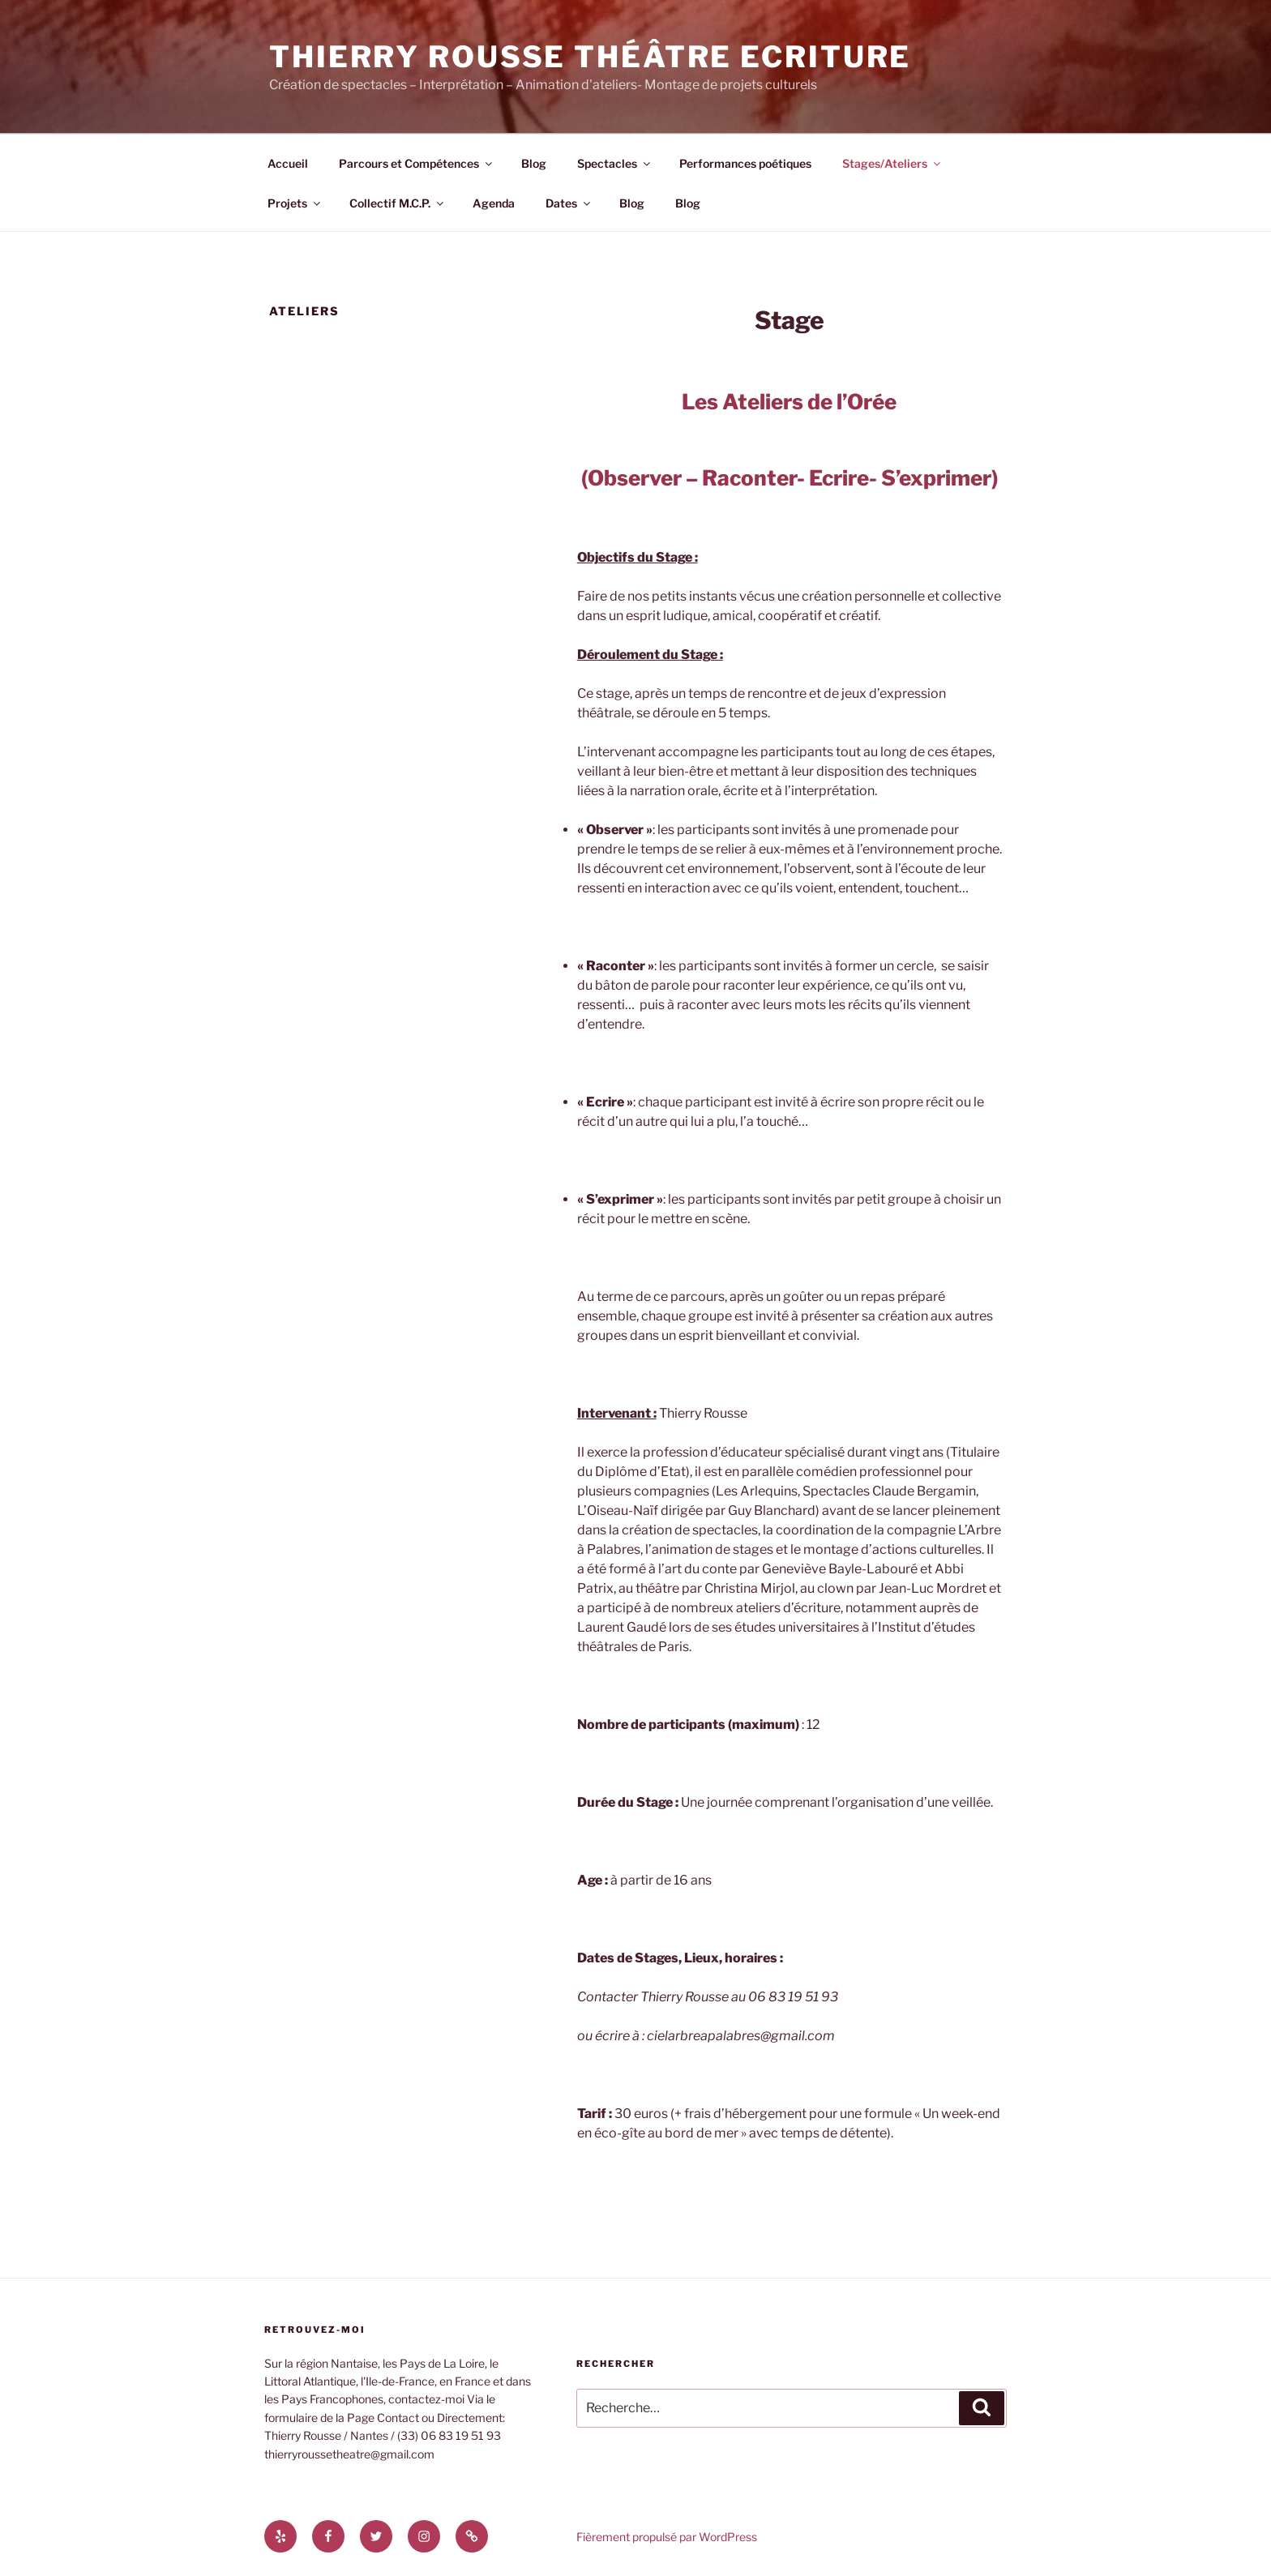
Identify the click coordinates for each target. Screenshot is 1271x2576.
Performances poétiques (745, 163)
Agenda (494, 203)
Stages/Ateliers (892, 163)
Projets (295, 203)
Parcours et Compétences (416, 163)
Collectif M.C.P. (397, 203)
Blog (533, 163)
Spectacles (615, 163)
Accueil (287, 163)
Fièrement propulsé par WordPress (666, 2537)
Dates (569, 203)
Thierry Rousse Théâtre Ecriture (590, 57)
